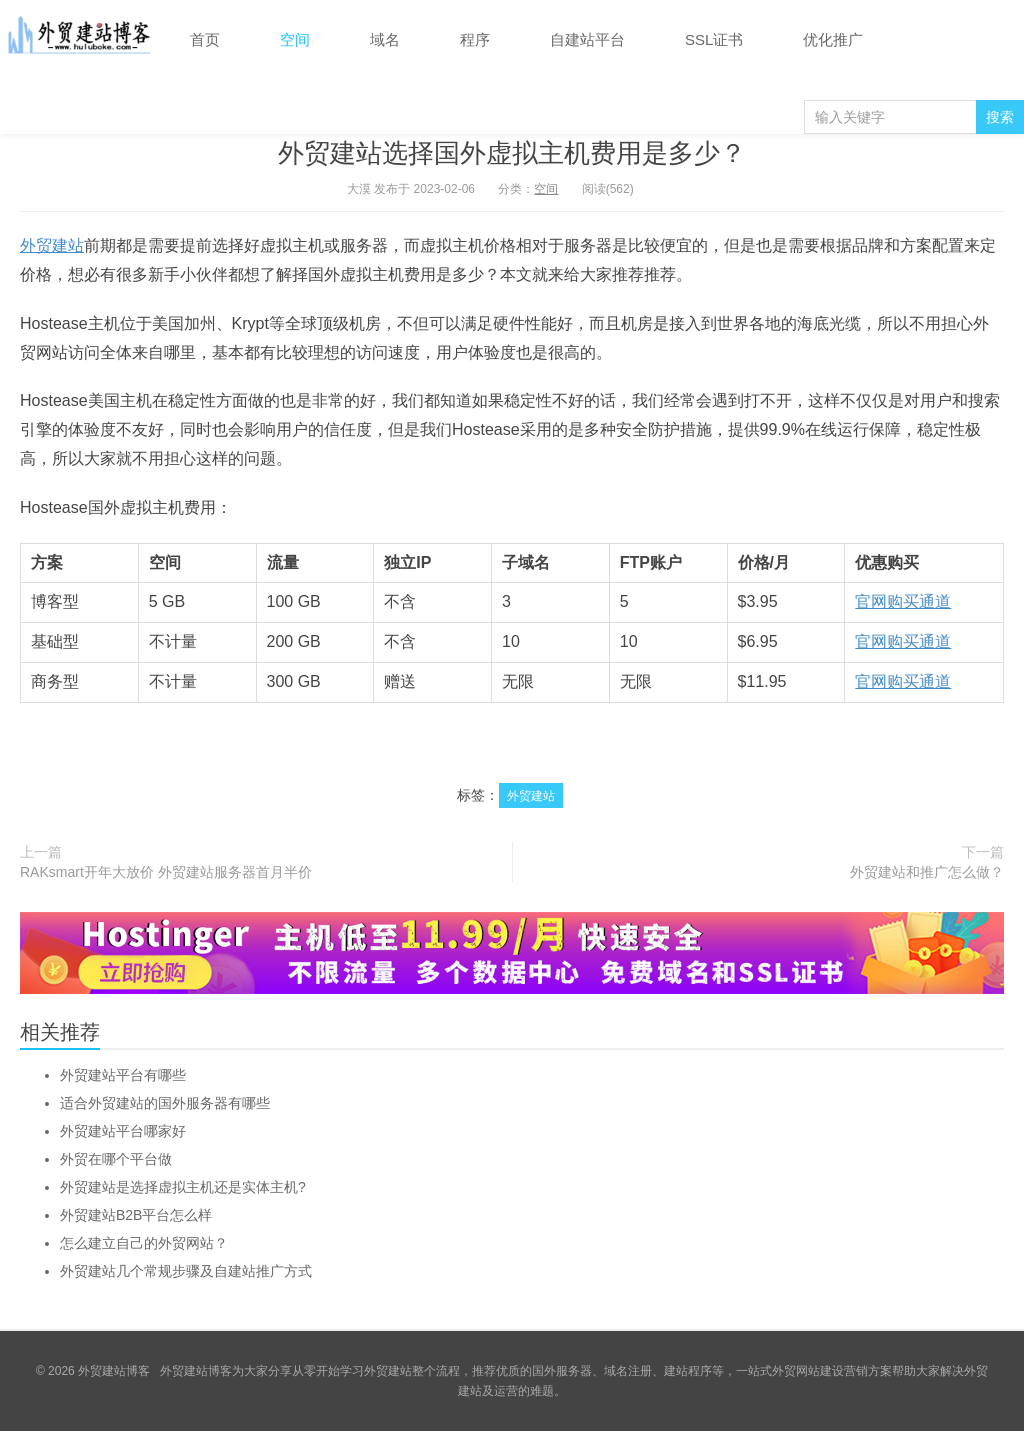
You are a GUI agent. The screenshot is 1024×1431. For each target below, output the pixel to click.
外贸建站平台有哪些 (123, 1075)
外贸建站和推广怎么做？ (927, 872)
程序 (475, 39)
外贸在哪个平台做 (116, 1159)
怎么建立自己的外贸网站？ (144, 1243)
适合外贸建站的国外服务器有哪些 (165, 1103)
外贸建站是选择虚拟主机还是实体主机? (183, 1187)
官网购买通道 (903, 601)
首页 (205, 39)
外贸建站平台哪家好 (123, 1131)
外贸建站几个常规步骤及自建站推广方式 (186, 1271)
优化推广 (833, 39)
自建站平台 (587, 39)
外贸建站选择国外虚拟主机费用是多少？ (512, 153)
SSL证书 (714, 39)
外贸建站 (52, 245)
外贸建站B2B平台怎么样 (136, 1215)
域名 (385, 39)
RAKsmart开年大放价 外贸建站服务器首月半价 (166, 872)
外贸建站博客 (80, 39)
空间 (295, 39)
